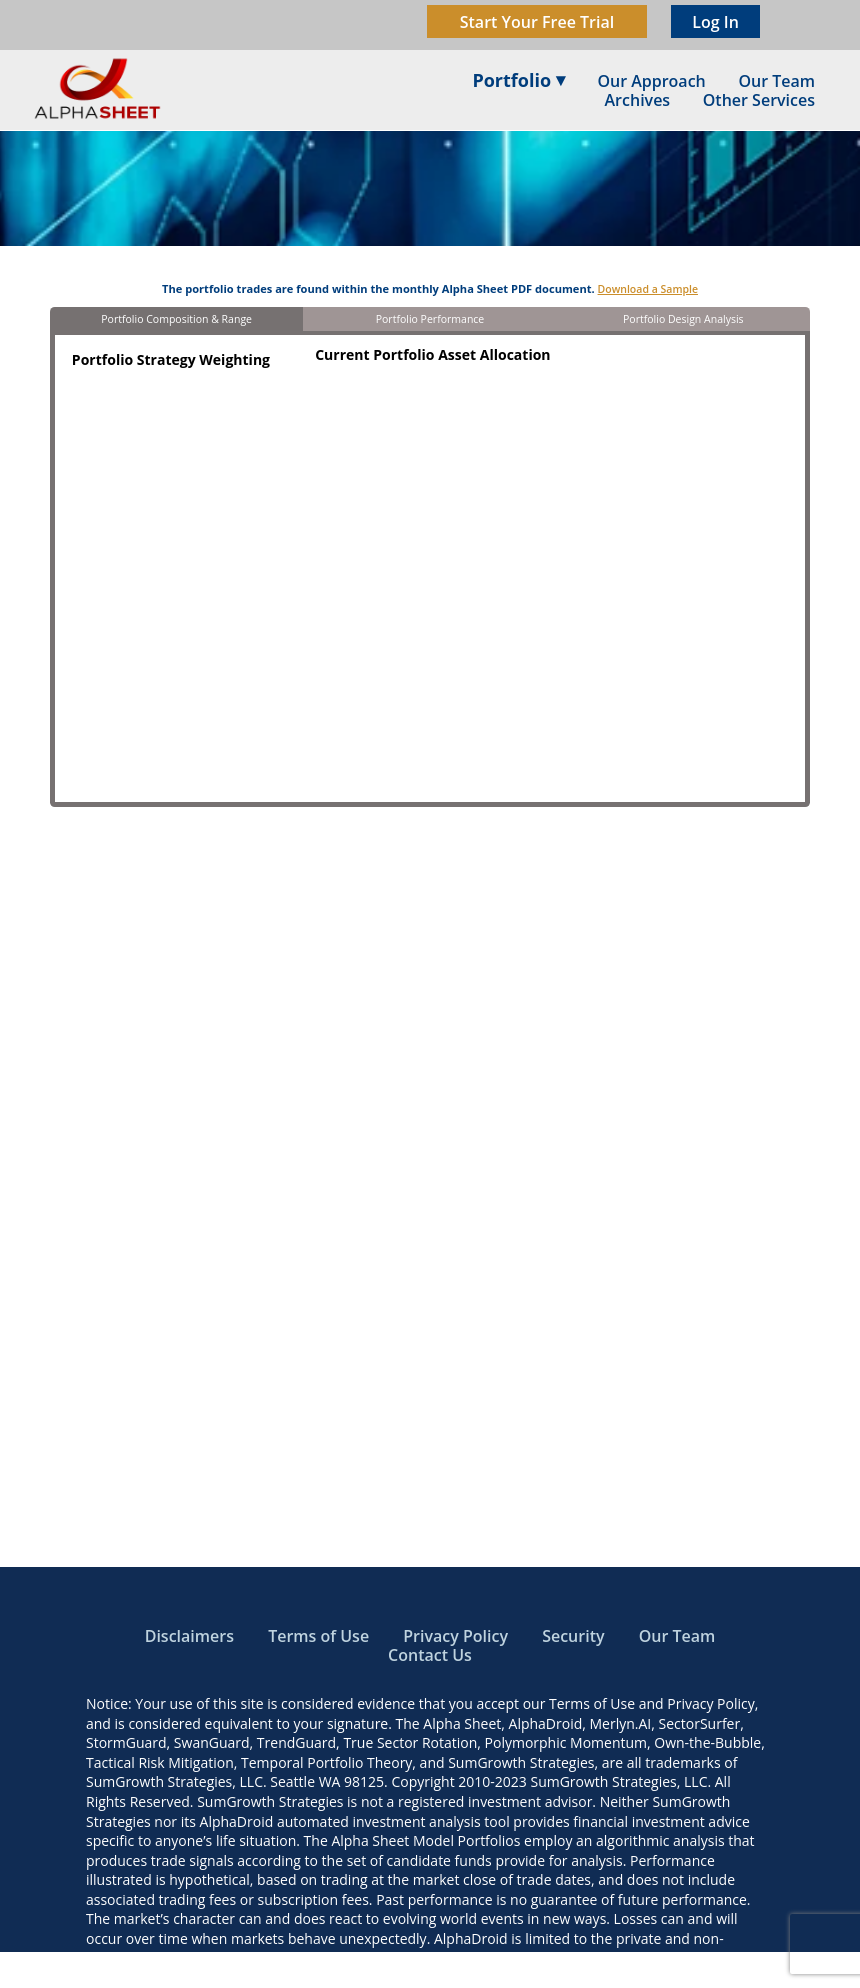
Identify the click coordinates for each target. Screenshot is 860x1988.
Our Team (677, 1636)
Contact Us (430, 1655)
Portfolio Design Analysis (683, 319)
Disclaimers (189, 1636)
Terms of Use (318, 1636)
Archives (638, 100)
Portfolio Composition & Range (176, 319)
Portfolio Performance (430, 319)
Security (573, 1636)
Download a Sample (648, 289)
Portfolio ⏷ (518, 80)
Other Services (759, 100)
